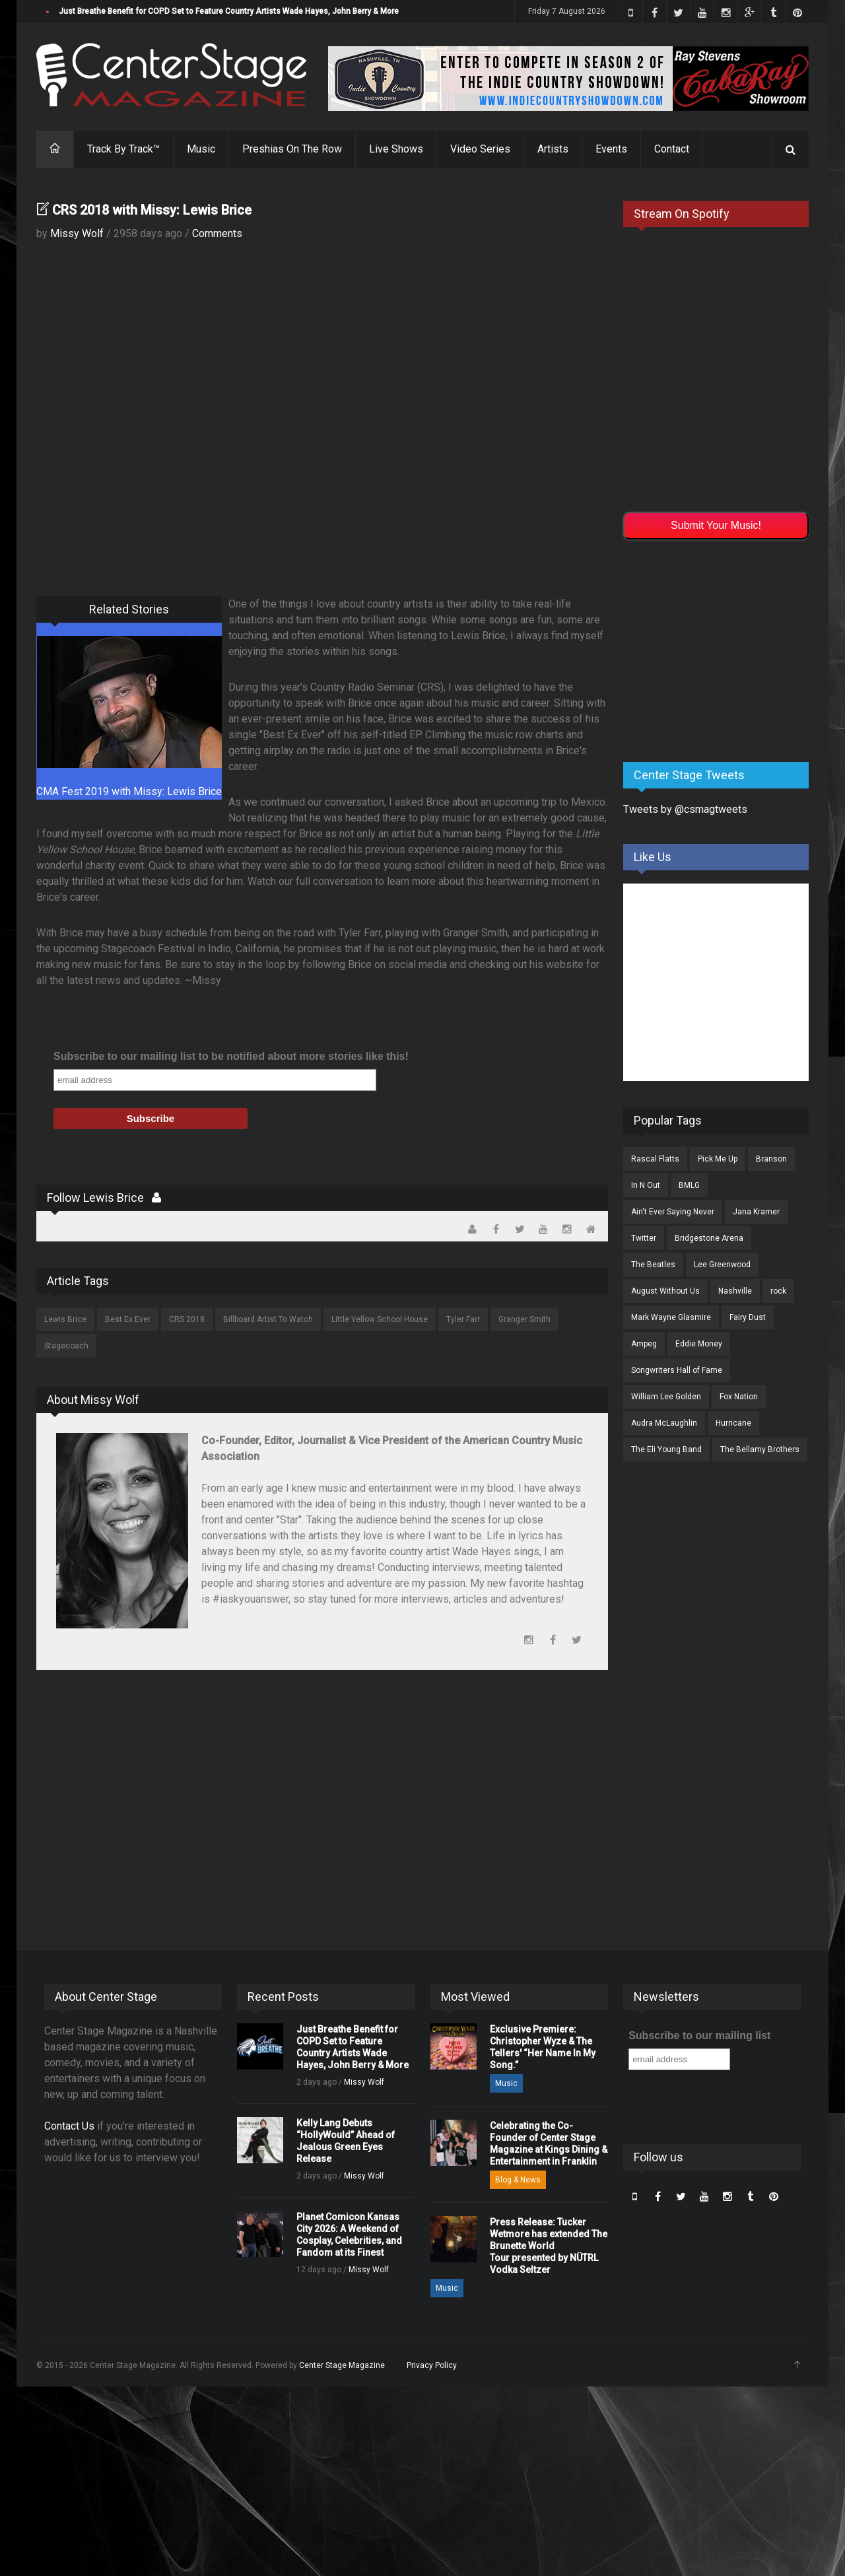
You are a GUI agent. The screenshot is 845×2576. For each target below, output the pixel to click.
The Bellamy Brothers (759, 1449)
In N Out (645, 1185)
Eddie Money (698, 1343)
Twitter (643, 1238)
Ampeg (644, 1343)
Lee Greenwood (722, 1264)
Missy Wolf (77, 233)
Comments (217, 233)
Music (201, 149)
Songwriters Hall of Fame (676, 1370)
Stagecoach (66, 1345)
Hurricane (733, 1423)
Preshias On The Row (292, 149)
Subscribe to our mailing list (699, 2035)
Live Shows (396, 149)
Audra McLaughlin (664, 1423)
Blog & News (518, 2179)
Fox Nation (739, 1396)
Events (611, 149)
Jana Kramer (756, 1211)
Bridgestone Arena (709, 1238)
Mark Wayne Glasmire (671, 1317)
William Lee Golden (666, 1396)
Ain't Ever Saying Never (672, 1211)
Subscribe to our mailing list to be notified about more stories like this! (231, 1056)
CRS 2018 (187, 1319)
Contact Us (69, 2126)
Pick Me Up (717, 1159)
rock (778, 1291)
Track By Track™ (123, 149)
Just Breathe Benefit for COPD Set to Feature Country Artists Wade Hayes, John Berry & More (229, 11)
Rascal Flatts (655, 1159)
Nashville (735, 1291)
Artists (552, 149)
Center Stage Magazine (342, 2365)
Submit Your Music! (716, 525)
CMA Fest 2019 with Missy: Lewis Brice (129, 791)
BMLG (689, 1185)
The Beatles (653, 1264)
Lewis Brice (65, 1319)
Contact (671, 149)
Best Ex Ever (128, 1319)
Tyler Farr (463, 1319)
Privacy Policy (432, 2365)
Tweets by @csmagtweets (685, 809)
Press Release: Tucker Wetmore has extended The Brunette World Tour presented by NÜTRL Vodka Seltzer (548, 2246)
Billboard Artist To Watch (268, 1319)
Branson (771, 1159)
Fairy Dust (747, 1317)
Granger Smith (524, 1319)
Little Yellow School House (379, 1319)
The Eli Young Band (666, 1449)
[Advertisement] (722, 648)
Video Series (480, 149)
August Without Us (665, 1291)
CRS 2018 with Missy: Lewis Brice (152, 210)
